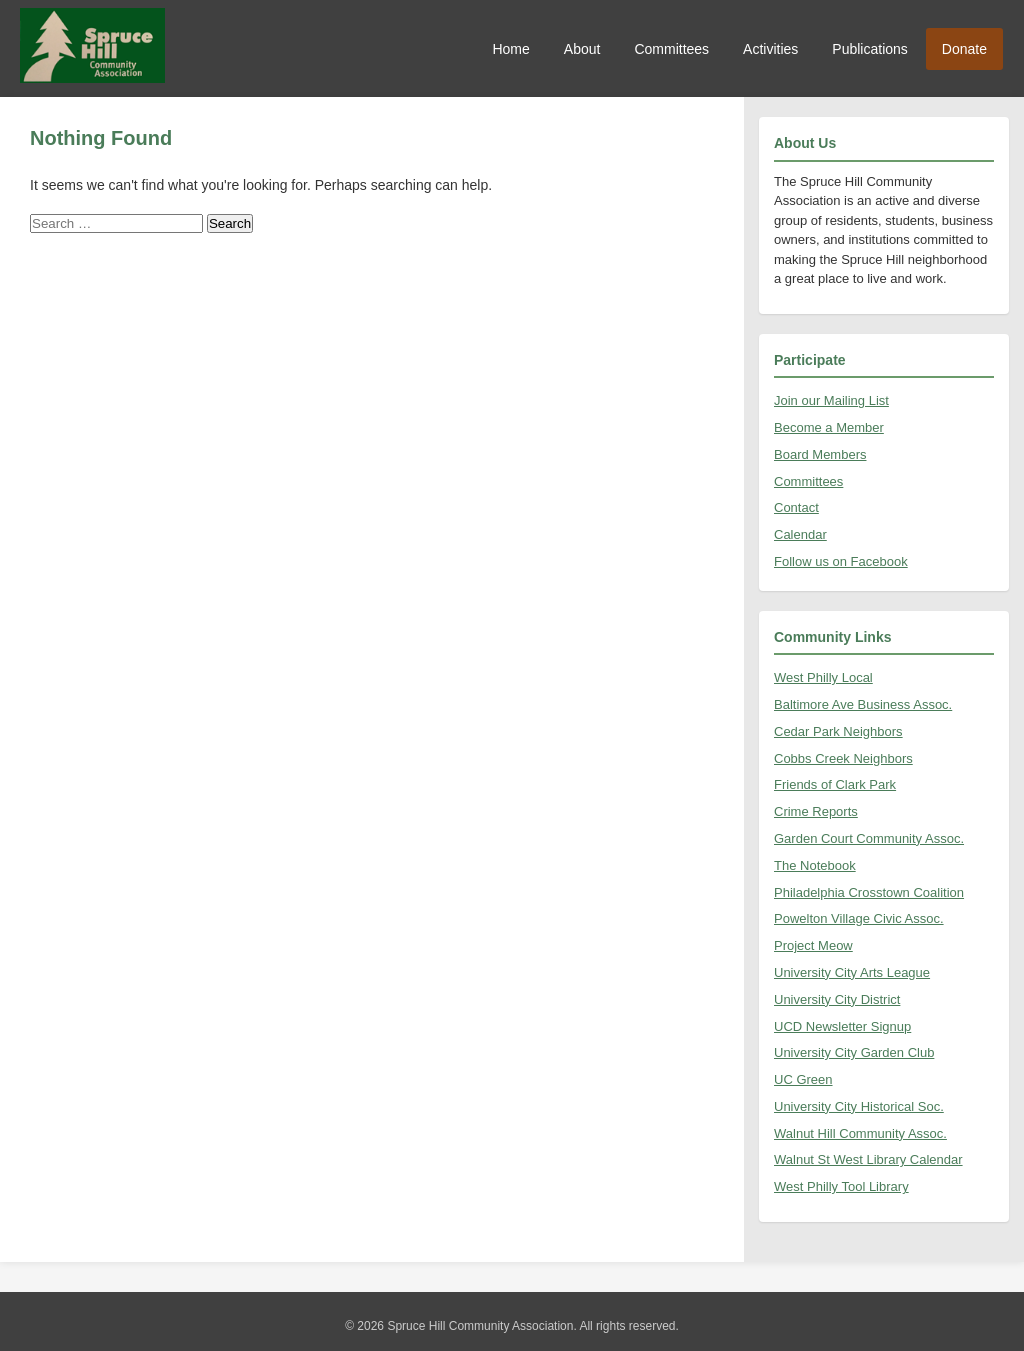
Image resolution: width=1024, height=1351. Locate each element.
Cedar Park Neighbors (838, 731)
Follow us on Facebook (841, 561)
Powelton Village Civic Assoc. (859, 918)
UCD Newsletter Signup (842, 1026)
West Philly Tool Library (841, 1186)
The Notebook (815, 865)
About (582, 49)
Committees (671, 49)
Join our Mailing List (831, 400)
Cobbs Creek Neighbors (843, 758)
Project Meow (813, 945)
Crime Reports (816, 811)
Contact (796, 507)
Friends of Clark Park (835, 784)
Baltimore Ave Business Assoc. (863, 704)
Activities (770, 49)
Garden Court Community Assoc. (869, 838)
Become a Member (829, 427)
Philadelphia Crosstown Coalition (869, 892)
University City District (837, 999)
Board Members (820, 454)
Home (510, 49)
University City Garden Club (854, 1052)
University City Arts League (852, 972)
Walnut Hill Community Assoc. (860, 1133)
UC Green (803, 1079)
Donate (964, 49)
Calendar (800, 534)
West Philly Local (823, 677)
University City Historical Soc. (859, 1106)
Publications (870, 49)
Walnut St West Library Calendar (868, 1159)
